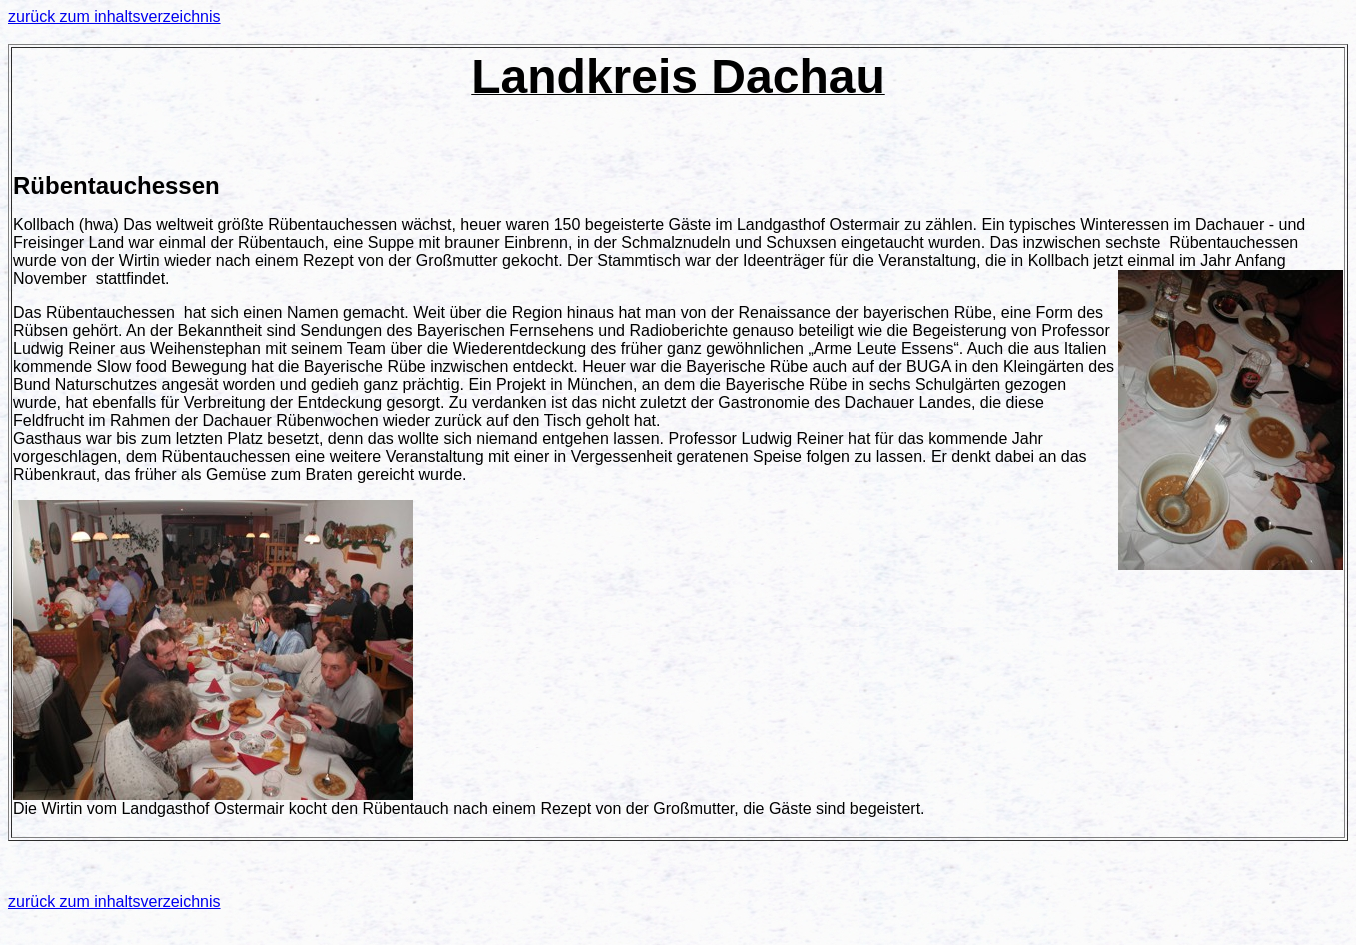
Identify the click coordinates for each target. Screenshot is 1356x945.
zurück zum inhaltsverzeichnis (114, 16)
